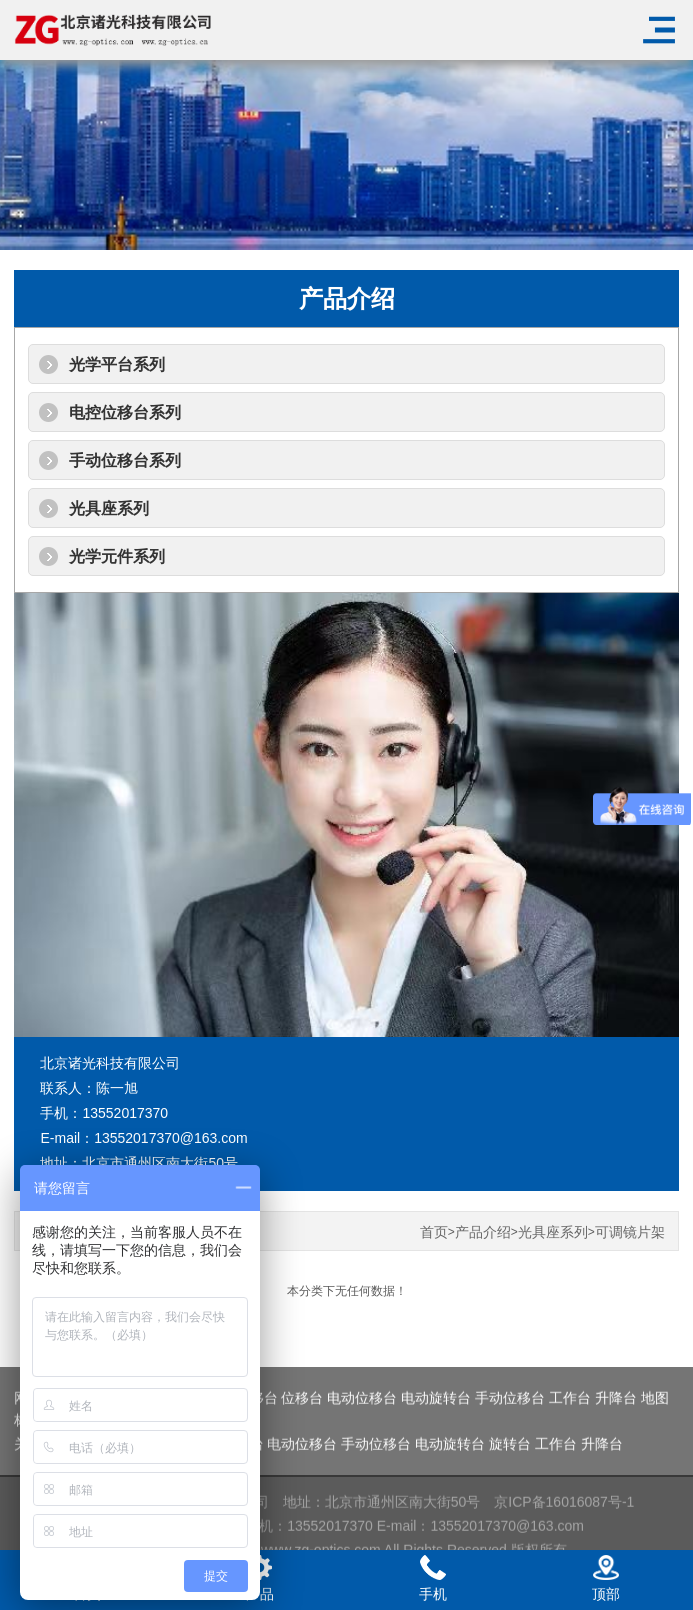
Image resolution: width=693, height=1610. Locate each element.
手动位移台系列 (125, 460)
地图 (655, 1424)
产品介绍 (483, 1232)
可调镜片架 (630, 1232)
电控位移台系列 (125, 412)
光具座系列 (109, 508)
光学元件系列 (117, 556)
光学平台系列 (117, 364)
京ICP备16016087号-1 (564, 1526)
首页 (434, 1232)
